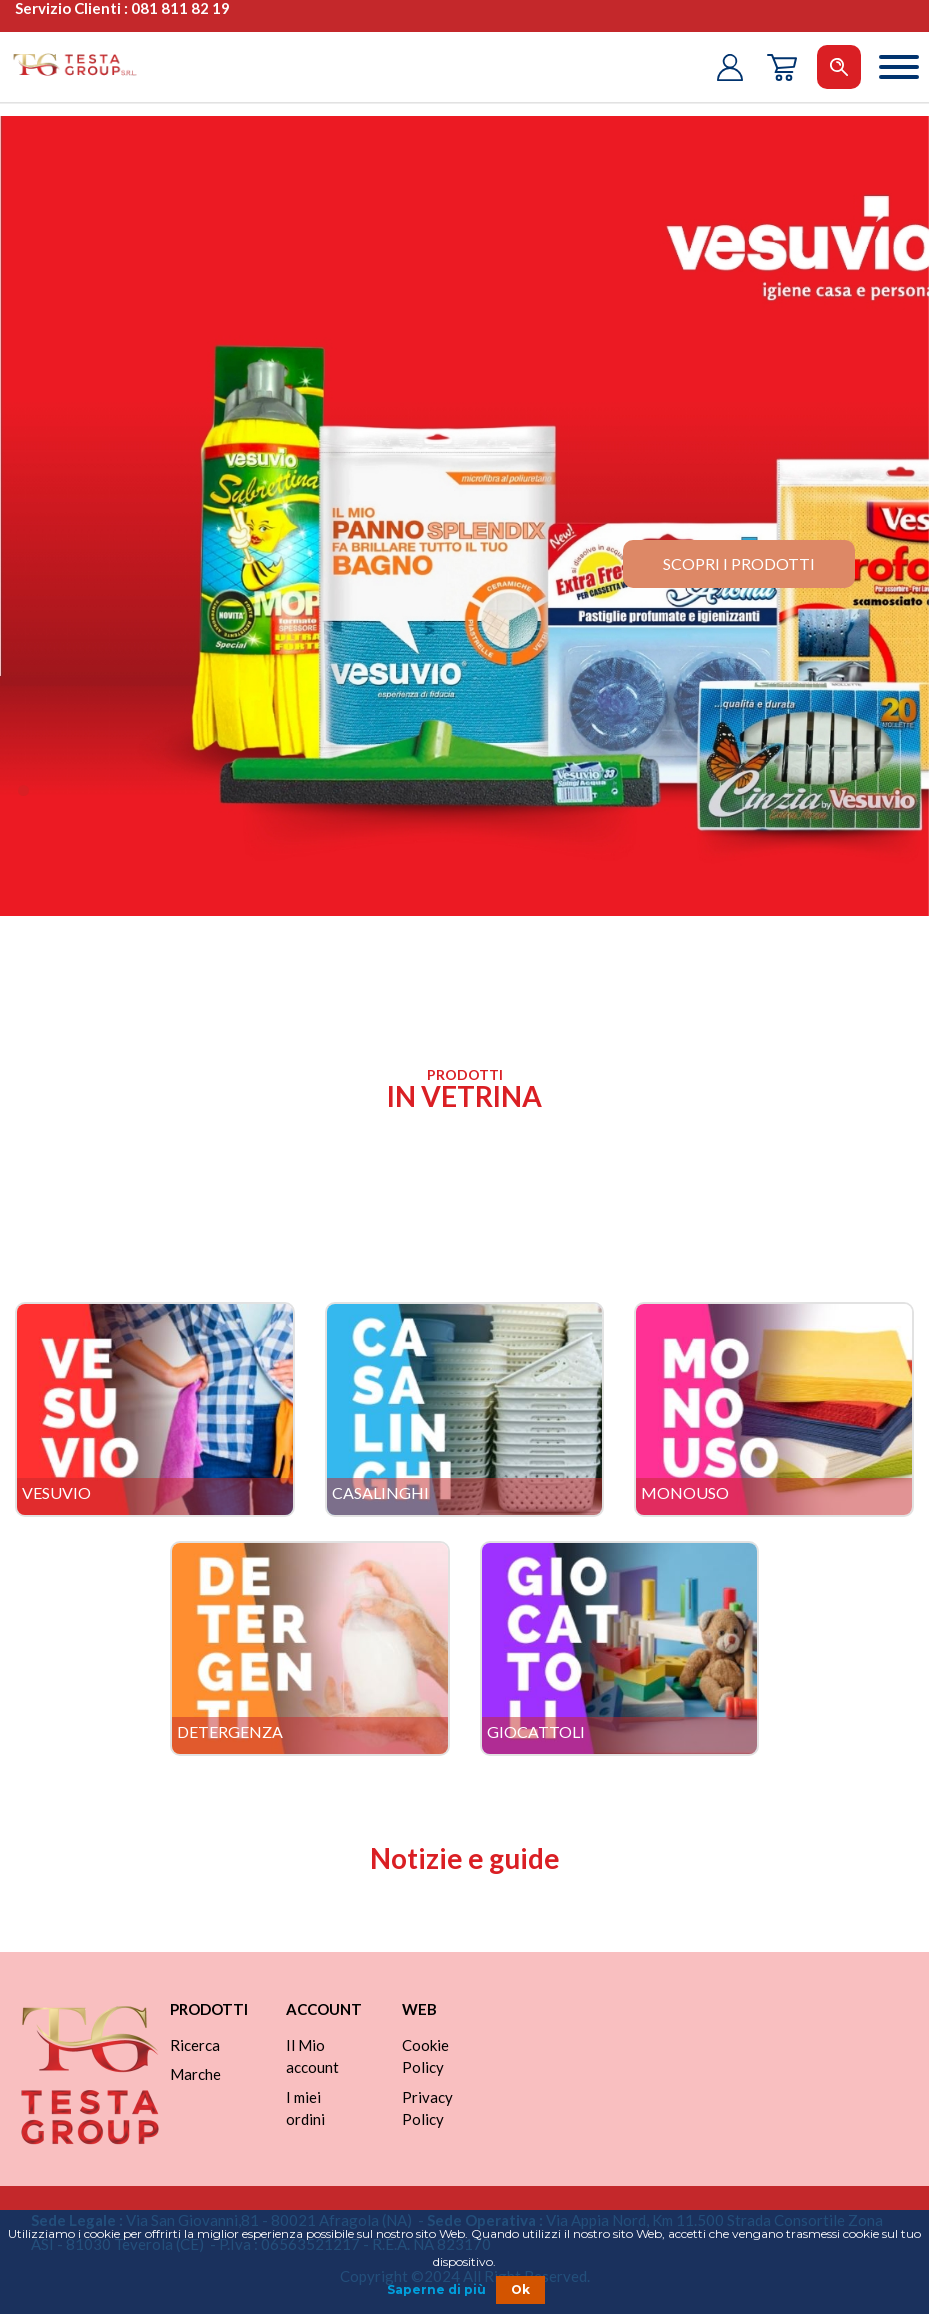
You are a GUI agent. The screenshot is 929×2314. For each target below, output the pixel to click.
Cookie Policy (425, 2056)
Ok (520, 2289)
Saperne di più (436, 2289)
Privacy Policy (427, 2108)
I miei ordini (305, 2108)
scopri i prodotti (739, 563)
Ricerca (195, 2045)
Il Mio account (312, 2056)
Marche (195, 2074)
